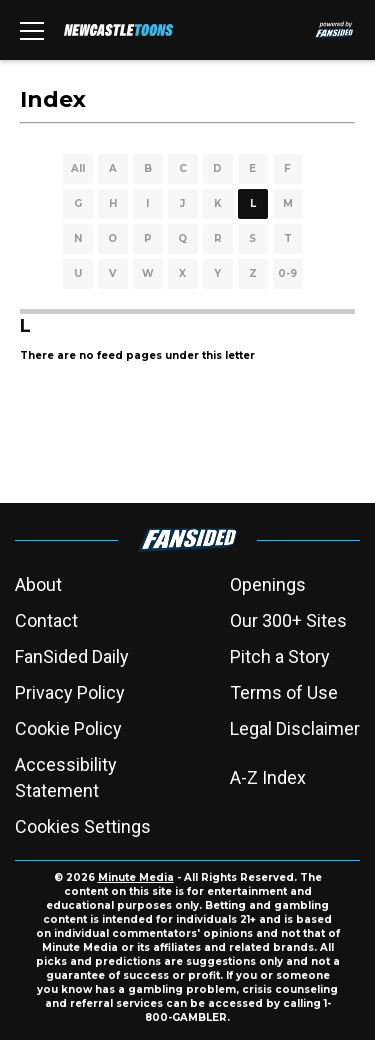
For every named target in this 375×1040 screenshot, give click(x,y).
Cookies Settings (83, 826)
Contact (46, 620)
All (78, 168)
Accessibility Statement (66, 777)
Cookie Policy (68, 728)
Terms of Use (284, 692)
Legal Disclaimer (295, 728)
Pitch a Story (280, 656)
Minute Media (136, 877)
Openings (268, 584)
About (38, 584)
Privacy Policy (70, 692)
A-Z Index (268, 777)
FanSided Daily (72, 656)
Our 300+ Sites (288, 620)
